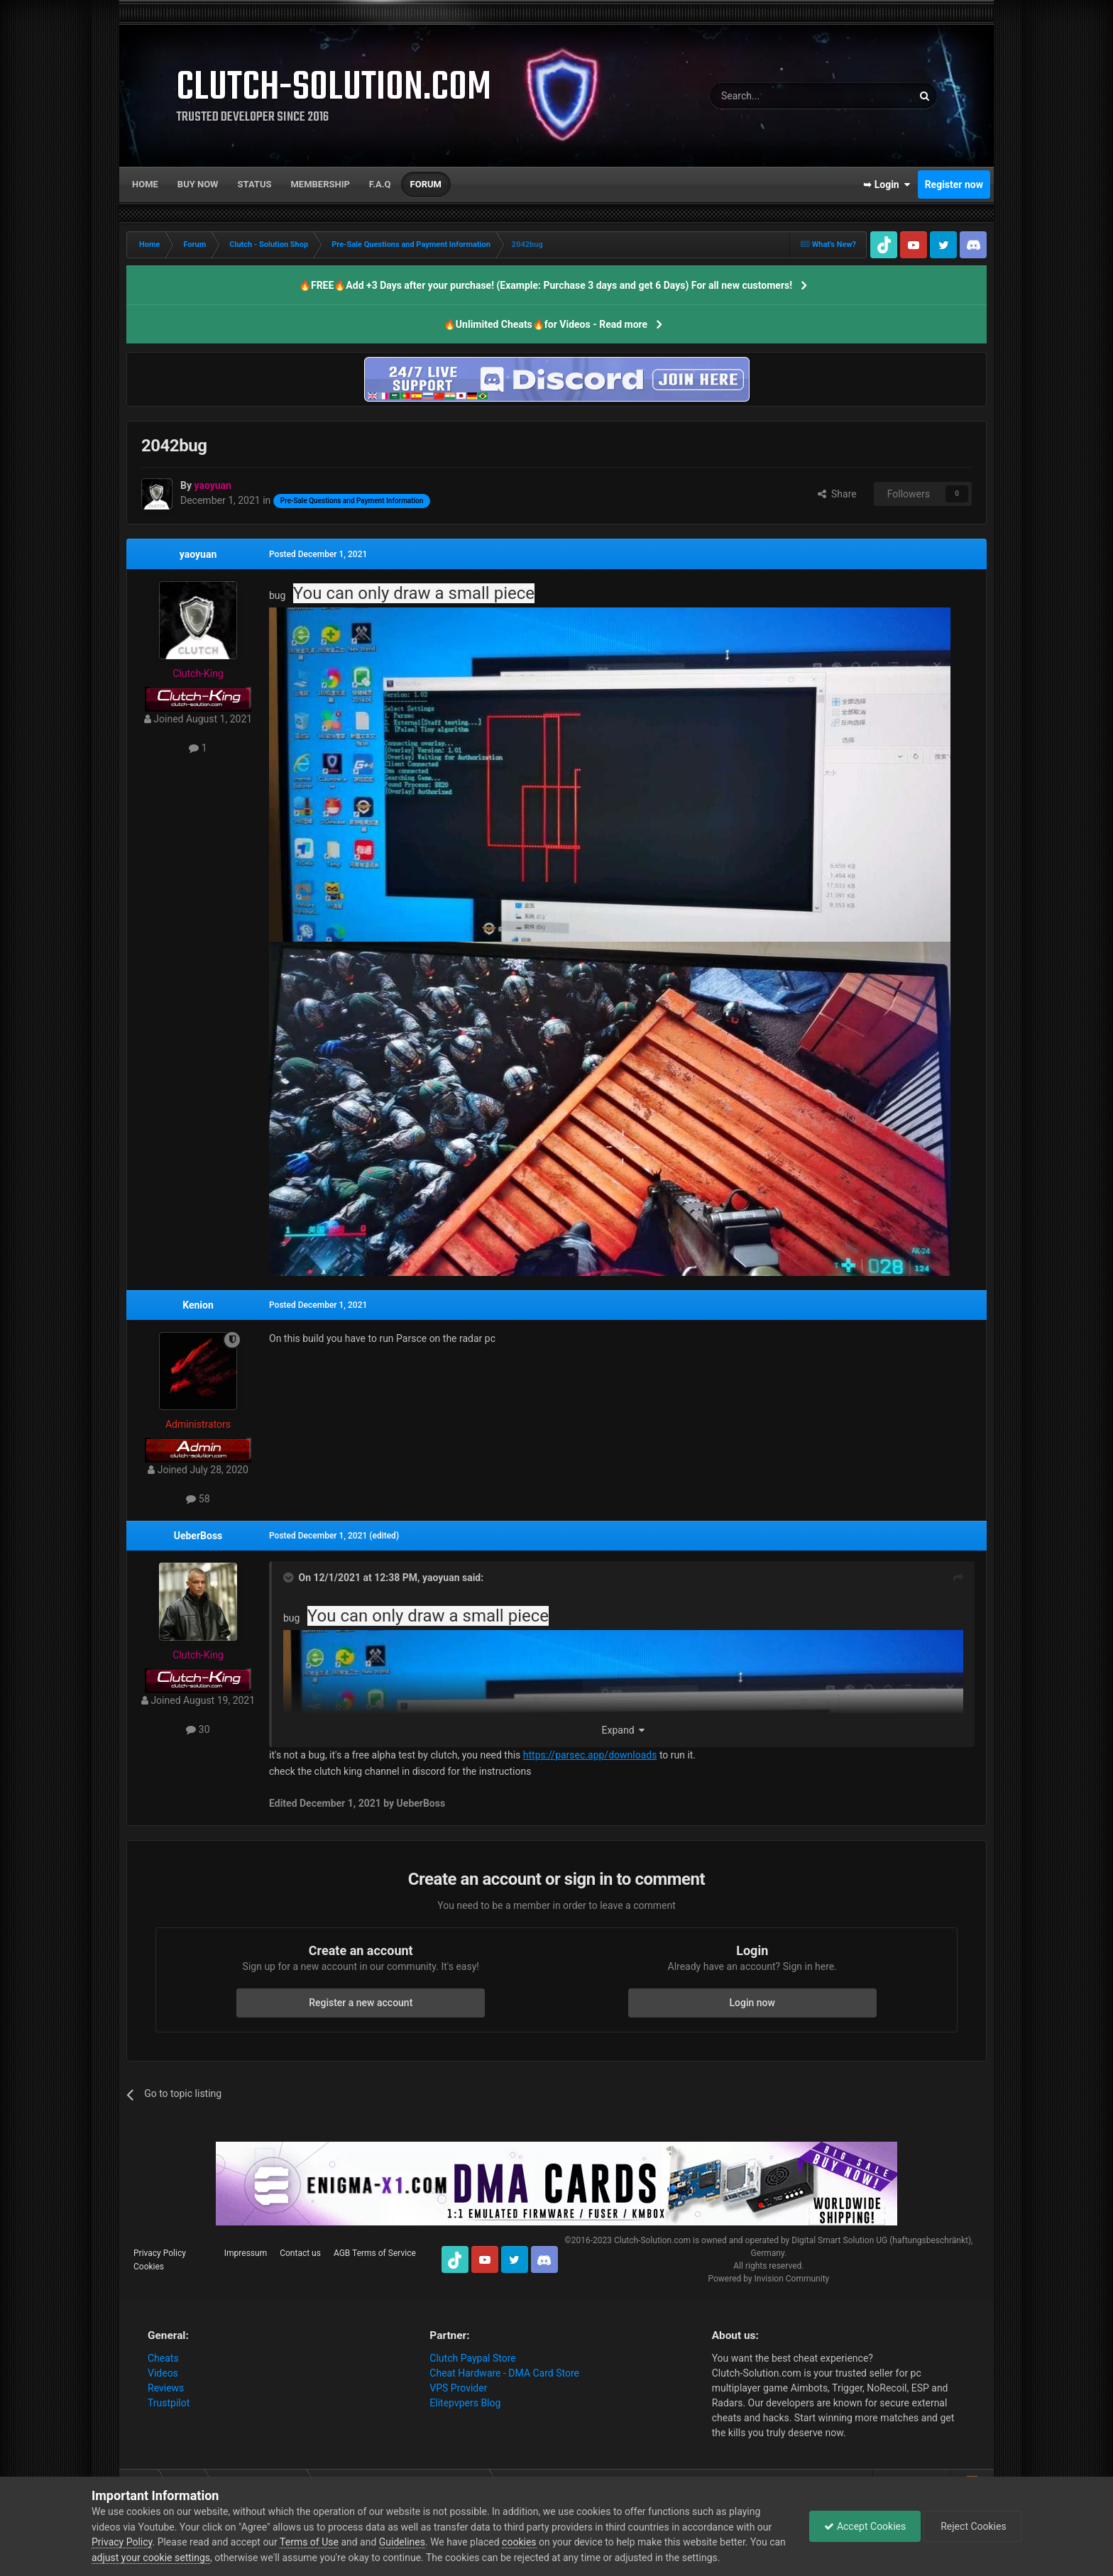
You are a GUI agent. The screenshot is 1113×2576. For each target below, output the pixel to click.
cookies (519, 2542)
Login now (752, 2002)
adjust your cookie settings (151, 2557)
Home (145, 184)
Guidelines (402, 2542)
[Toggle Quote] (289, 1577)
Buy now (198, 184)
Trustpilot (169, 2403)
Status (255, 184)
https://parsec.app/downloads (590, 1755)
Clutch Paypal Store (472, 2358)
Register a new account (360, 2002)
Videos (163, 2373)
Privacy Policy (159, 2253)
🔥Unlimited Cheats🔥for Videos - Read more (545, 324)
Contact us (300, 2253)
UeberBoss (198, 1535)
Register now (954, 184)
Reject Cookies (972, 2526)
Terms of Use (309, 2542)
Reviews (166, 2388)
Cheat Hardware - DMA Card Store (504, 2373)
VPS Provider (458, 2388)
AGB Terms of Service (375, 2253)
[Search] (777, 96)
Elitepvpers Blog (464, 2403)
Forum (426, 184)
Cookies (148, 2267)
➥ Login (886, 184)
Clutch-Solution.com (652, 2240)
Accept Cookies (865, 2526)
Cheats (163, 2358)
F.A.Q (380, 184)
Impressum (245, 2253)
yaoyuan (198, 554)
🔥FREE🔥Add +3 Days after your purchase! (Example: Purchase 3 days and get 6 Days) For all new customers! (545, 285)
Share (837, 494)
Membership (319, 184)
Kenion (198, 1305)
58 (197, 1498)
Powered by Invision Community (768, 2279)
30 (197, 1729)
